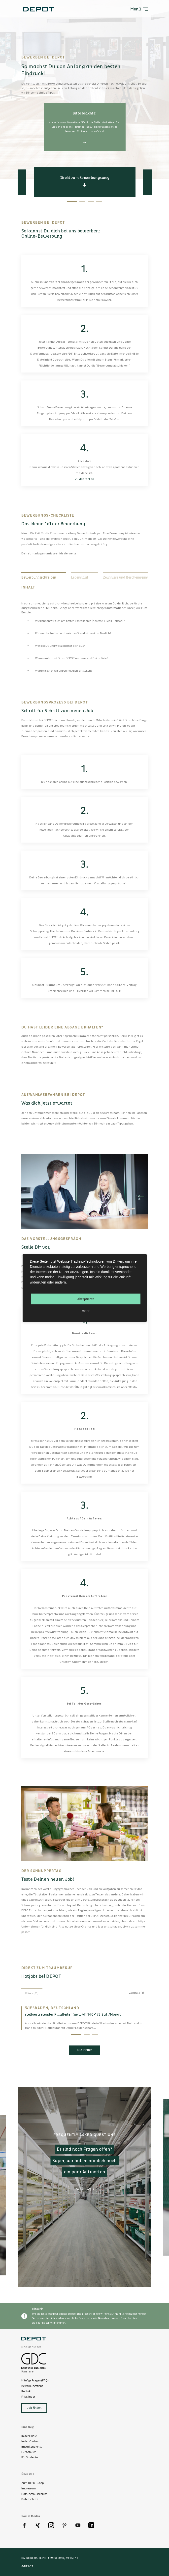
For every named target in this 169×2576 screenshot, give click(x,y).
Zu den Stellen (84, 479)
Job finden (34, 2408)
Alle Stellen (84, 2050)
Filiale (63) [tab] (31, 1993)
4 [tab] (98, 203)
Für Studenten (30, 2457)
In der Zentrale (30, 2441)
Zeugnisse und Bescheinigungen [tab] (128, 577)
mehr (86, 1311)
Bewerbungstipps (32, 2386)
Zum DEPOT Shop (32, 2483)
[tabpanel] (84, 182)
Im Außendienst (31, 2446)
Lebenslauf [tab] (79, 577)
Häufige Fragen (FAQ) (35, 2380)
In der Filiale (29, 2436)
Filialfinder (28, 2396)
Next (155, 2018)
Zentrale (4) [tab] (136, 1992)
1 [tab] (69, 203)
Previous (13, 2018)
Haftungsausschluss (34, 2494)
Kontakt (26, 2391)
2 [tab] (81, 203)
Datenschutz (29, 2499)
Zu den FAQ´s (84, 2189)
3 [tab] (90, 203)
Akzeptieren (85, 1299)
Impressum (28, 2488)
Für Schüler (28, 2452)
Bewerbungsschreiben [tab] (38, 577)
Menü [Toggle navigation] (139, 8)
